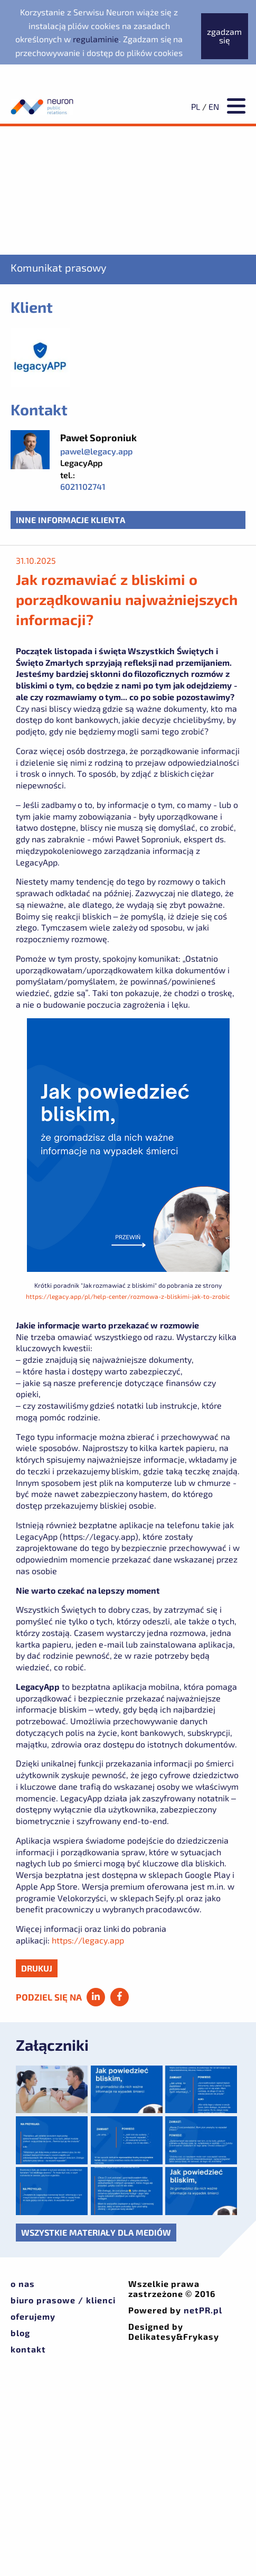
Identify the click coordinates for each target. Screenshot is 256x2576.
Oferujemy (33, 2316)
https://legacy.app (88, 1940)
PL (195, 106)
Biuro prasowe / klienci (63, 2300)
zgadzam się (224, 35)
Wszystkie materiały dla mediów (96, 2232)
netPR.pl (203, 2310)
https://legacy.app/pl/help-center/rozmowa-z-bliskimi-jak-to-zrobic (128, 1296)
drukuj (36, 1968)
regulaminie (96, 39)
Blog (20, 2333)
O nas (23, 2284)
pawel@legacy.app (96, 451)
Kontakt (28, 2349)
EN (213, 106)
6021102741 (83, 486)
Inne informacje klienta (70, 520)
